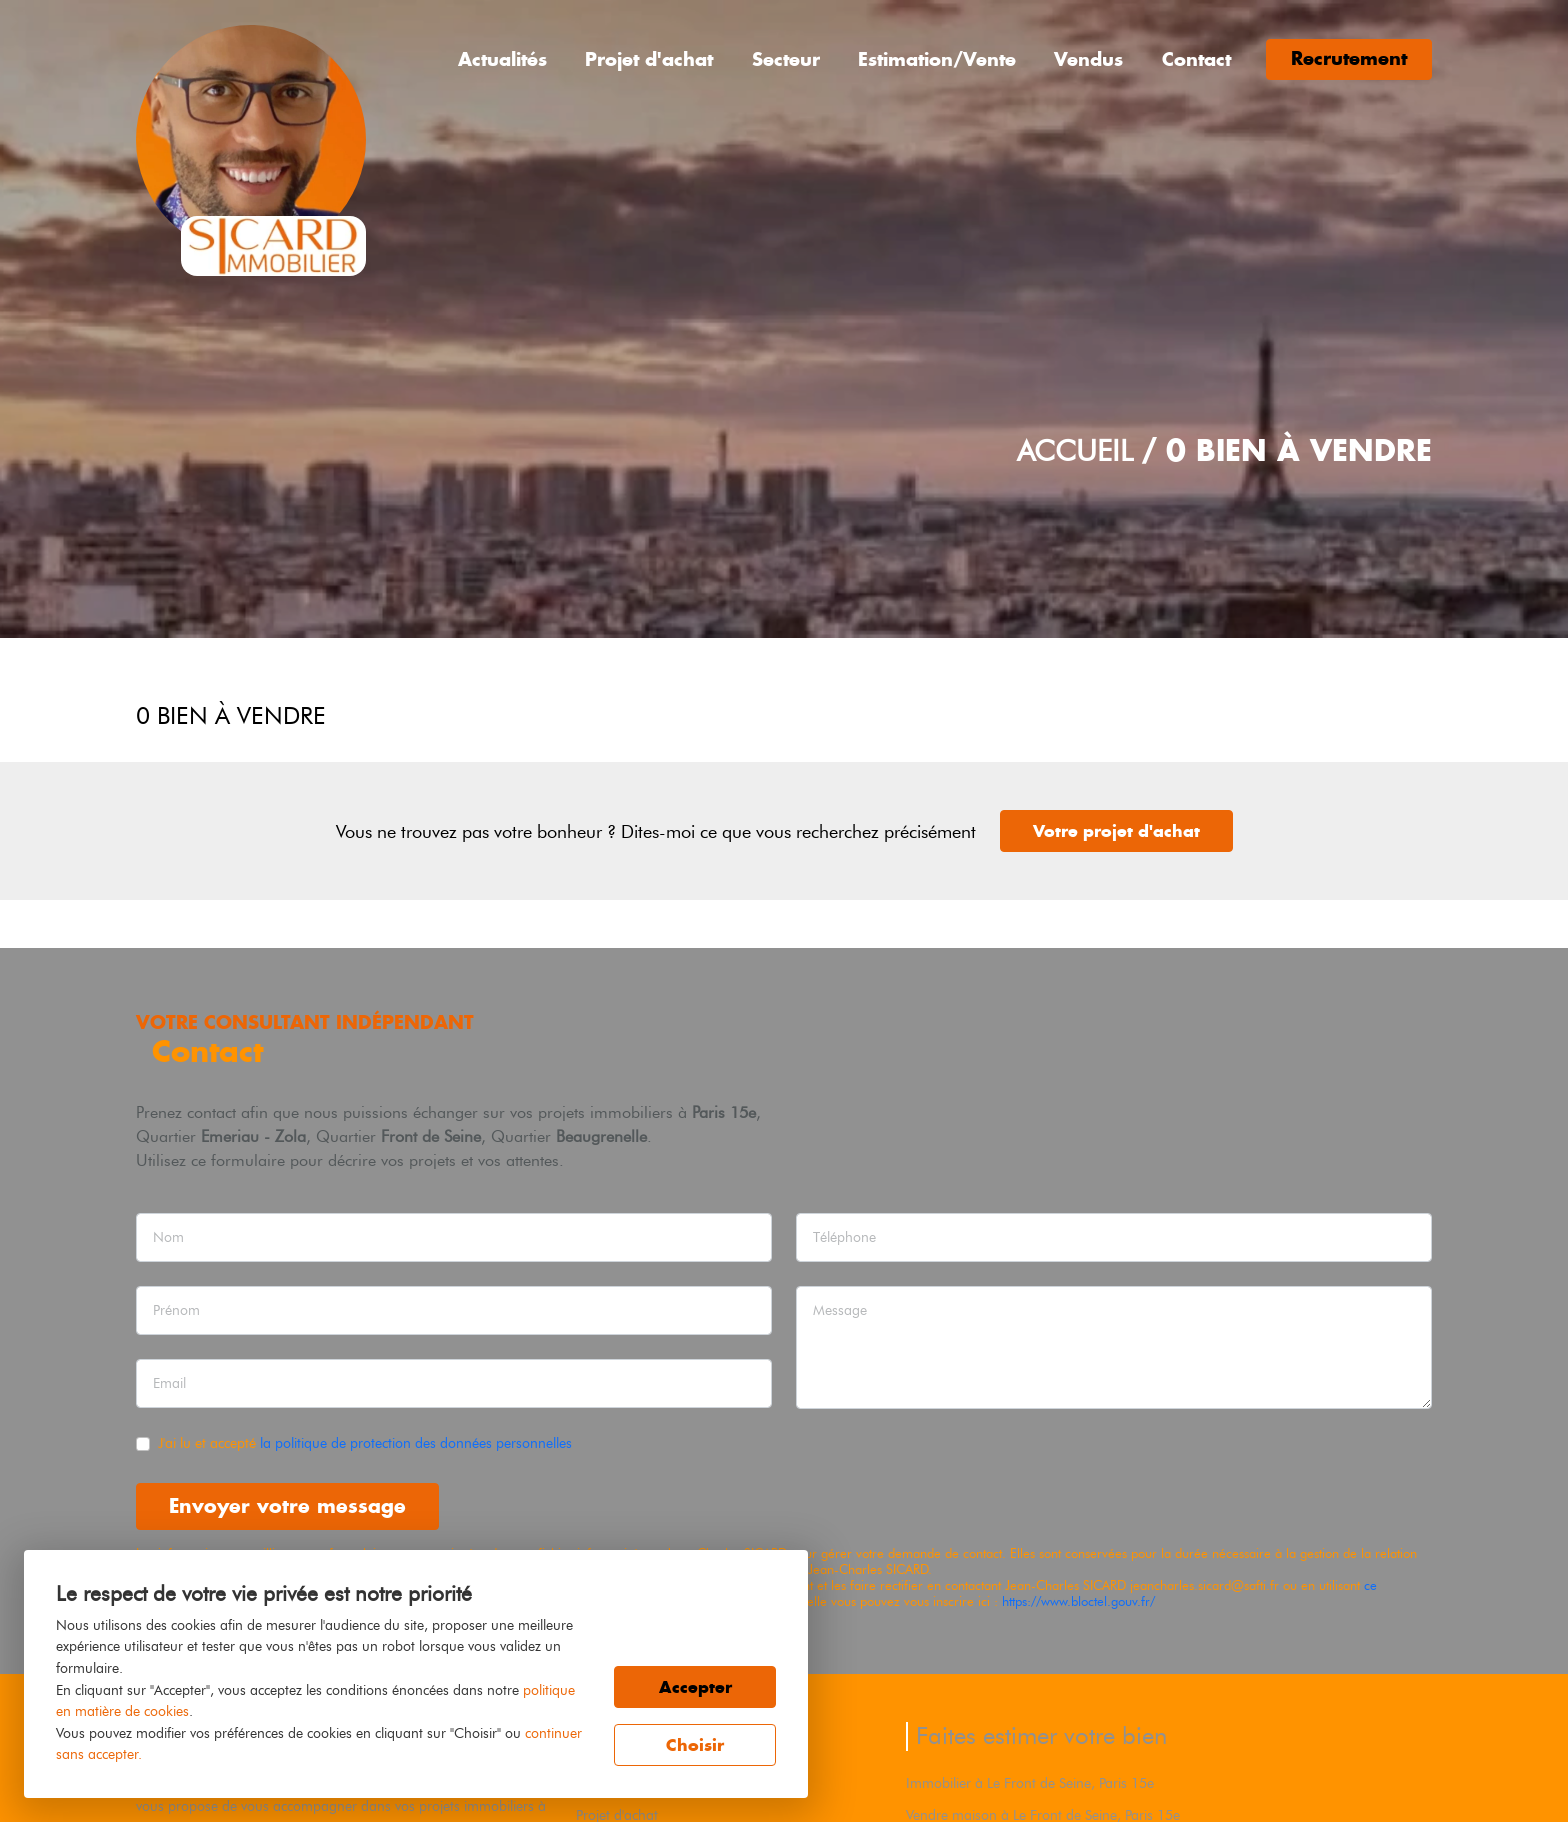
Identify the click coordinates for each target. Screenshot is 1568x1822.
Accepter (695, 1687)
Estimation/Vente (937, 59)
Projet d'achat (649, 59)
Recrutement (1349, 58)
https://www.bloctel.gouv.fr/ (1078, 1601)
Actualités (502, 59)
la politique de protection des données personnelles (416, 1443)
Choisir (695, 1745)
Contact (1196, 59)
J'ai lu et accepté (365, 1443)
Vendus (1088, 59)
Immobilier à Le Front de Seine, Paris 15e (1030, 1783)
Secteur (786, 59)
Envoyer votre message (287, 1505)
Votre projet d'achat (1116, 831)
